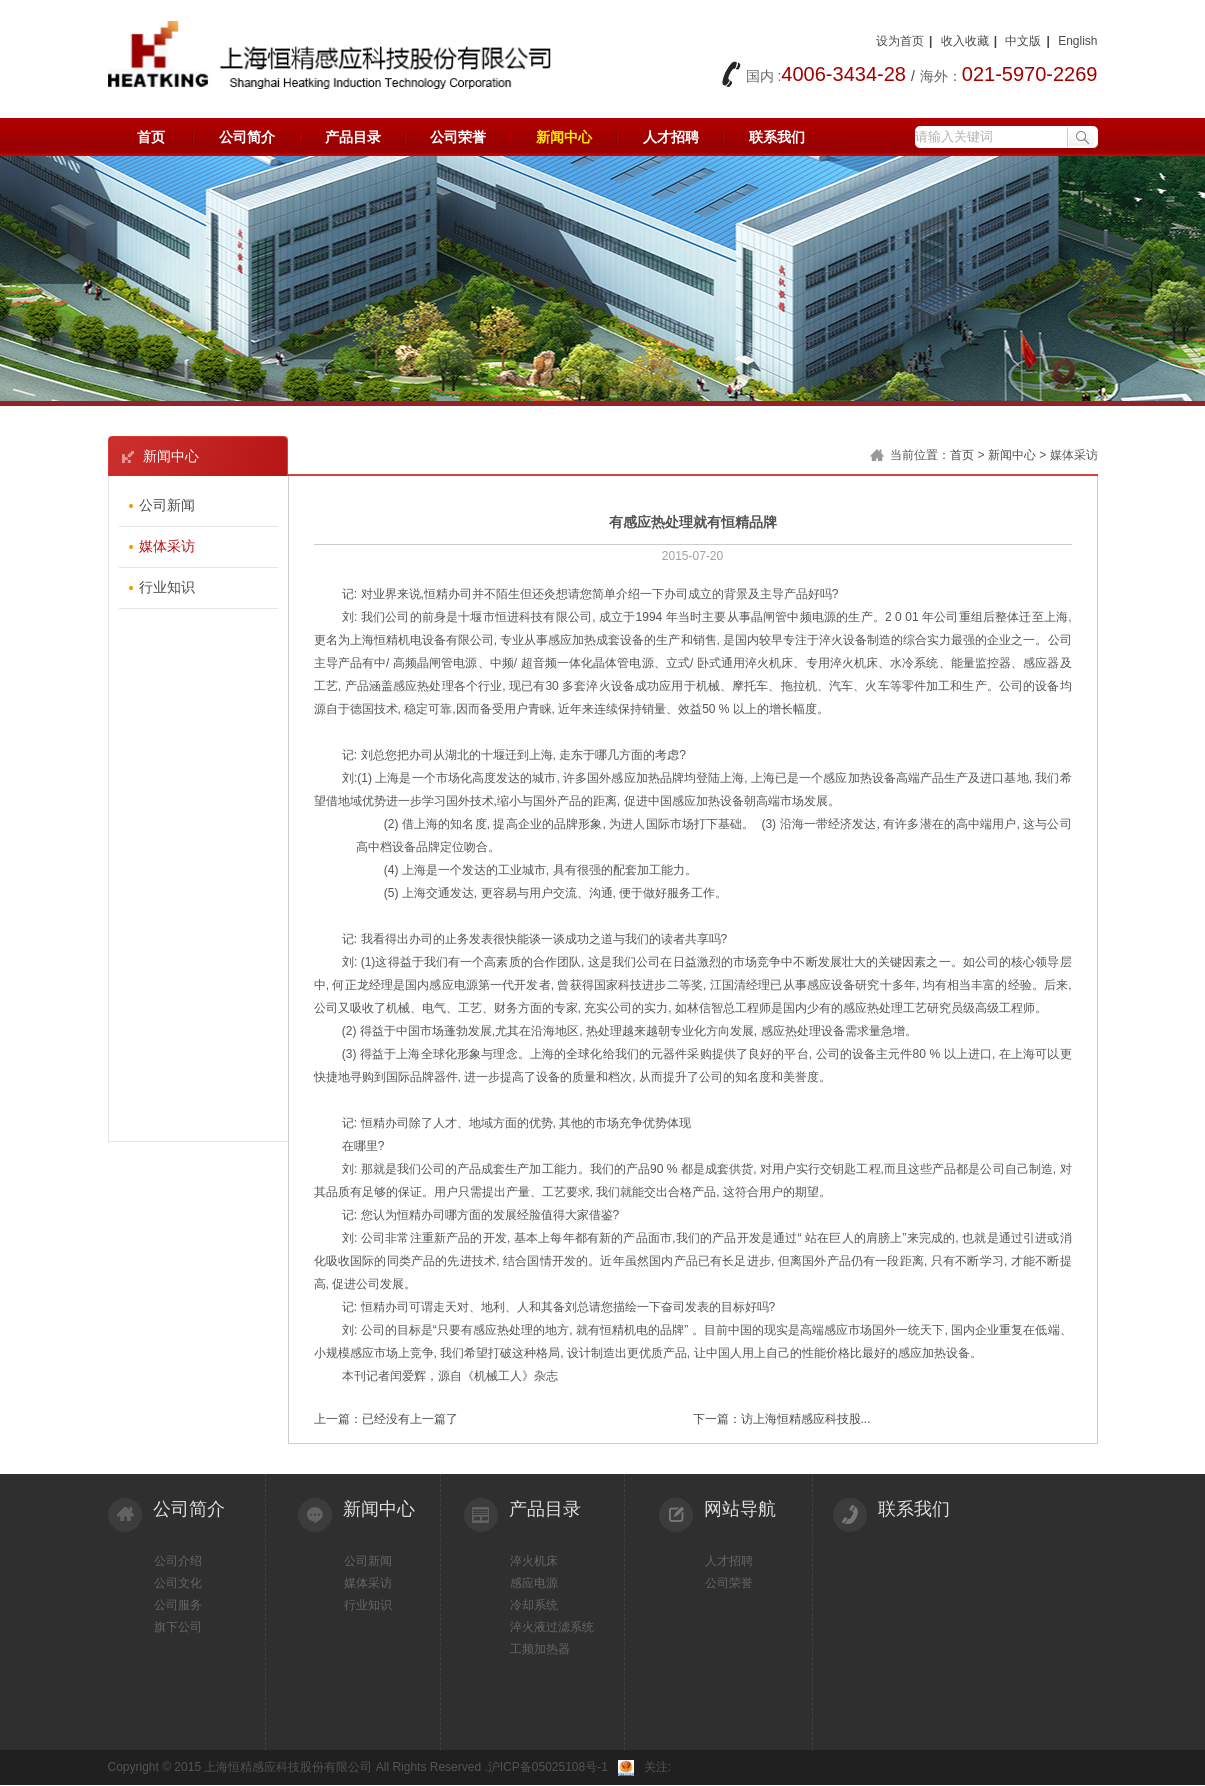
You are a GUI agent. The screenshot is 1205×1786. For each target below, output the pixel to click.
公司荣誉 (458, 137)
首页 (151, 137)
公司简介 (247, 137)
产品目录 (353, 137)
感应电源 (534, 1583)
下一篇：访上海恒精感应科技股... (782, 1419)
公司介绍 (178, 1561)
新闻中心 (564, 137)
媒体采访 (368, 1583)
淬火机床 (534, 1561)
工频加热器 (540, 1649)
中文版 (1023, 41)
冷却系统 (534, 1605)
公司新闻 (368, 1561)
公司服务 (178, 1605)
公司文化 (178, 1583)
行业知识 (368, 1605)
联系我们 (777, 137)
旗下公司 (178, 1627)
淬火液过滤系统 (552, 1627)
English (1077, 41)
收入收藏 (965, 41)
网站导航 (740, 1509)
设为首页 (900, 41)
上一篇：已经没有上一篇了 (386, 1419)
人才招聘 (671, 137)
